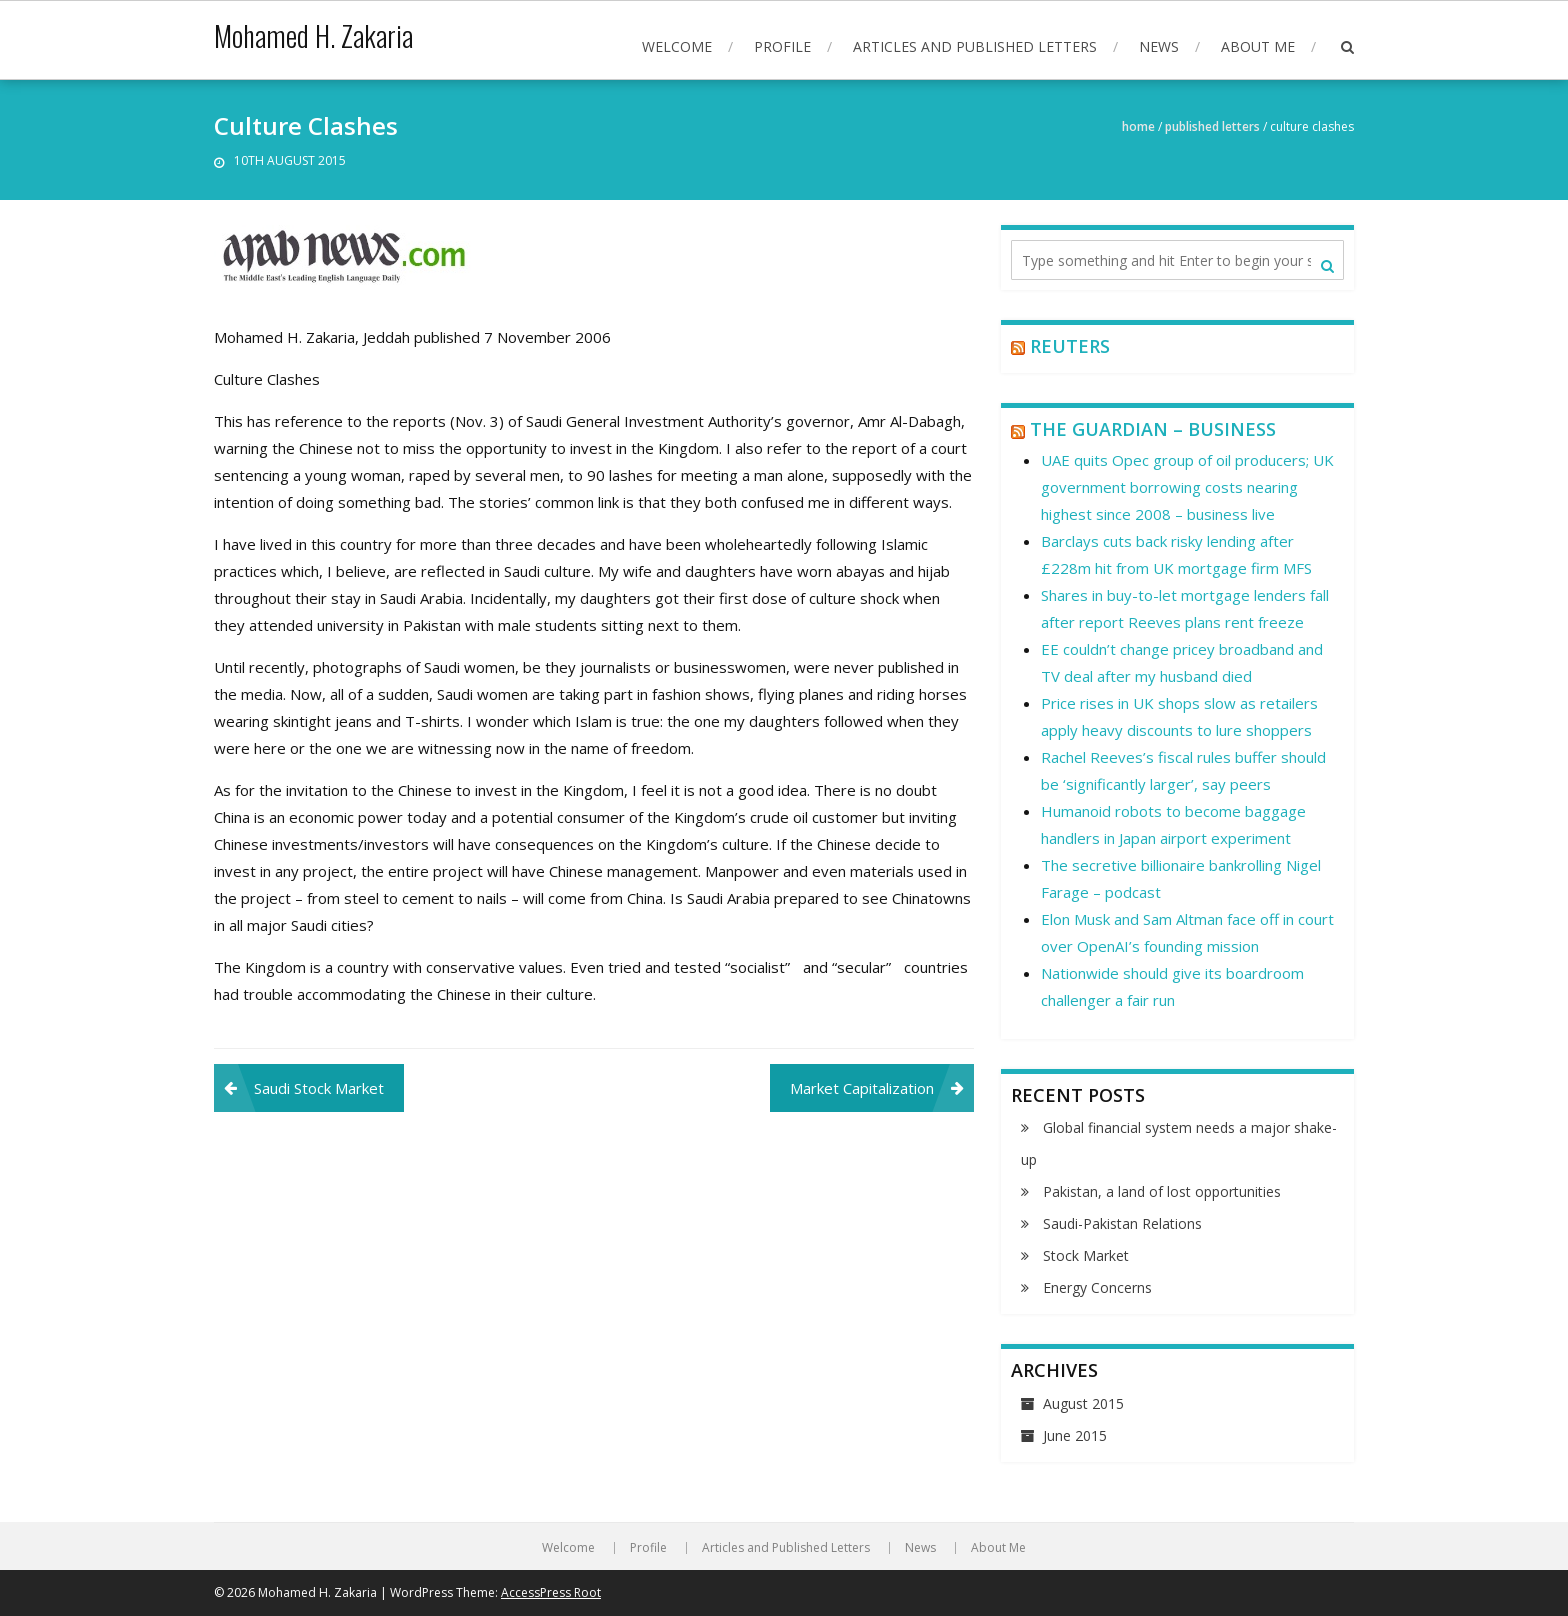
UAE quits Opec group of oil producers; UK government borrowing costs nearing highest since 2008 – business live (1187, 487)
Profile (782, 46)
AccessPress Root (551, 1592)
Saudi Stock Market (319, 1088)
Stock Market (1086, 1255)
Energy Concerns (1097, 1287)
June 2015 (1075, 1435)
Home (1138, 126)
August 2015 (1083, 1403)
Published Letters (1212, 126)
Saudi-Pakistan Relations (1122, 1223)
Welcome (677, 46)
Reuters (1070, 346)
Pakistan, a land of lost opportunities (1162, 1191)
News (1159, 46)
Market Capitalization (862, 1088)
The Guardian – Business (1153, 429)
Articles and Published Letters (975, 46)
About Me (1258, 46)
